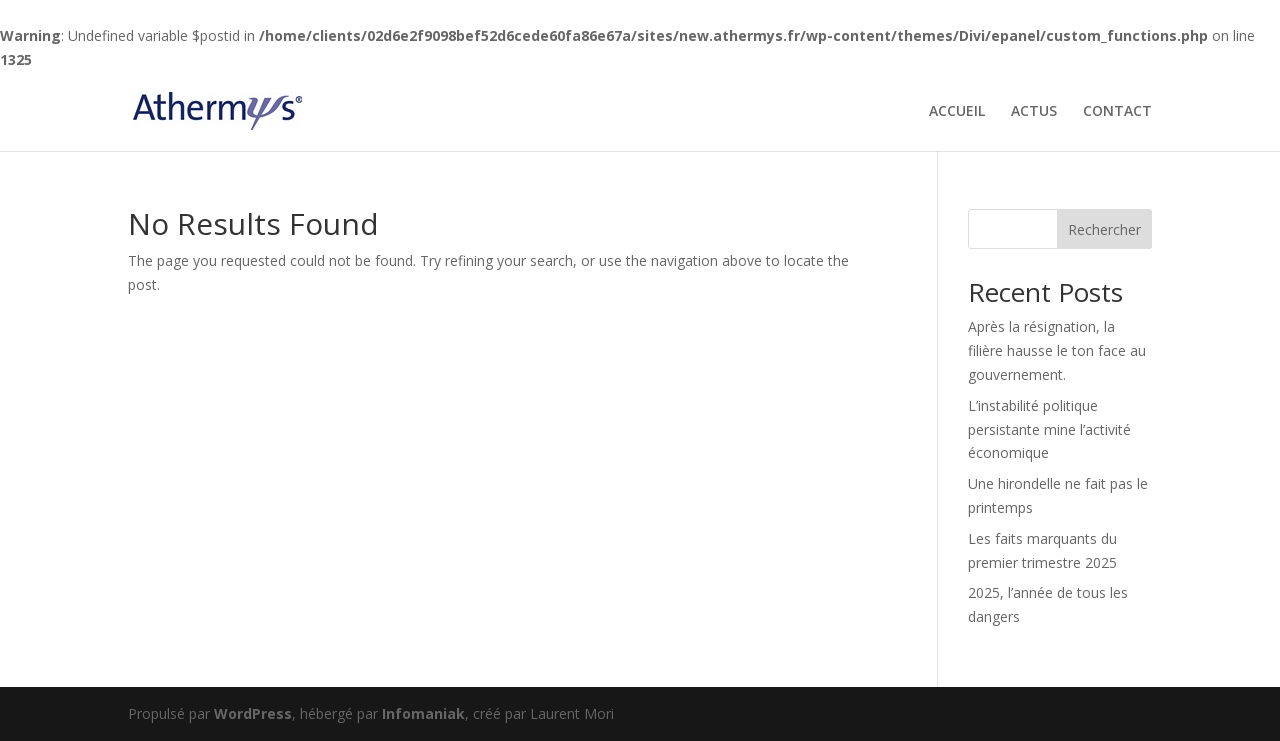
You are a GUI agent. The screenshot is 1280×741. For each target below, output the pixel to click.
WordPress (253, 713)
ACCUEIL (957, 112)
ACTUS (1034, 112)
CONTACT (1117, 112)
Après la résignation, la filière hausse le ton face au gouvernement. (1057, 350)
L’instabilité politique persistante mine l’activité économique (1049, 429)
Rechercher (1104, 229)
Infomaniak (423, 713)
